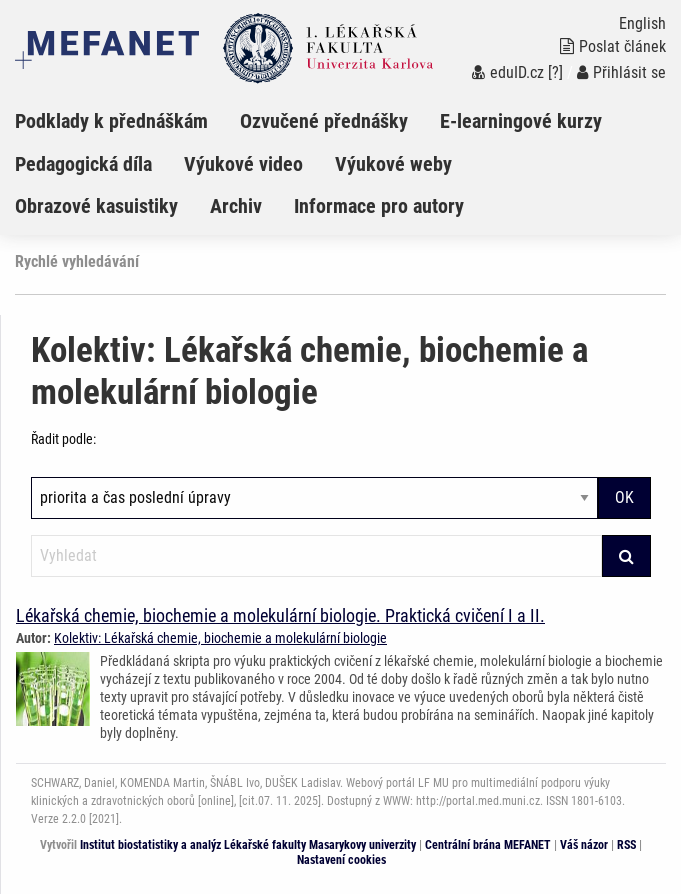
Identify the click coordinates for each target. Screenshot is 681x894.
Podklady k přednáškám (111, 121)
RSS (626, 845)
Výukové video (243, 164)
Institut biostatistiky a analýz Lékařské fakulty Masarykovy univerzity (248, 845)
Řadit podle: (63, 439)
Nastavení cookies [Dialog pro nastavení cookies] (341, 860)
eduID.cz (508, 72)
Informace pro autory (379, 206)
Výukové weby (393, 164)
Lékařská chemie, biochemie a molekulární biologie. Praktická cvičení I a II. (280, 615)
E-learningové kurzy (521, 121)
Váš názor (584, 845)
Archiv (236, 206)
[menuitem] (127, 121)
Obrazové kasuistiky (96, 206)
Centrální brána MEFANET (488, 845)
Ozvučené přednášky (324, 121)
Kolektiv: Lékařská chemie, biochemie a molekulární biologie (220, 638)
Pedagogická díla (83, 164)
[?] (555, 72)
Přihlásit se (621, 72)
